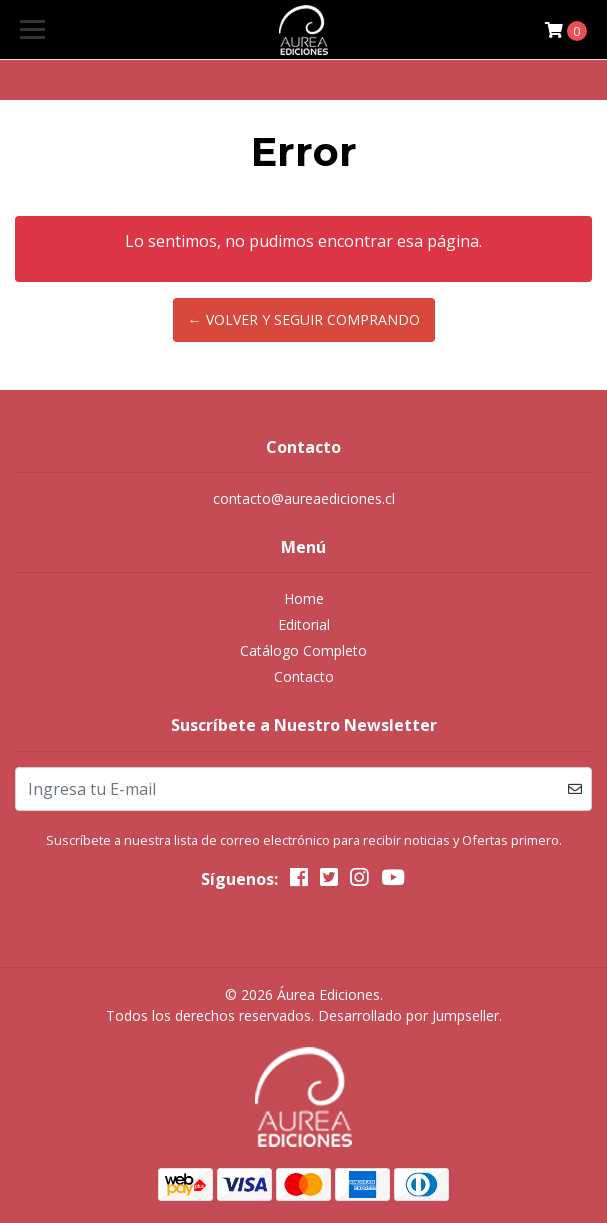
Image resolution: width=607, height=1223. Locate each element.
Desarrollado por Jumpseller (408, 1015)
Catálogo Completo (303, 650)
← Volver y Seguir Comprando (304, 319)
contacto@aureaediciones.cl (304, 498)
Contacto (304, 676)
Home (304, 598)
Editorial (304, 624)
